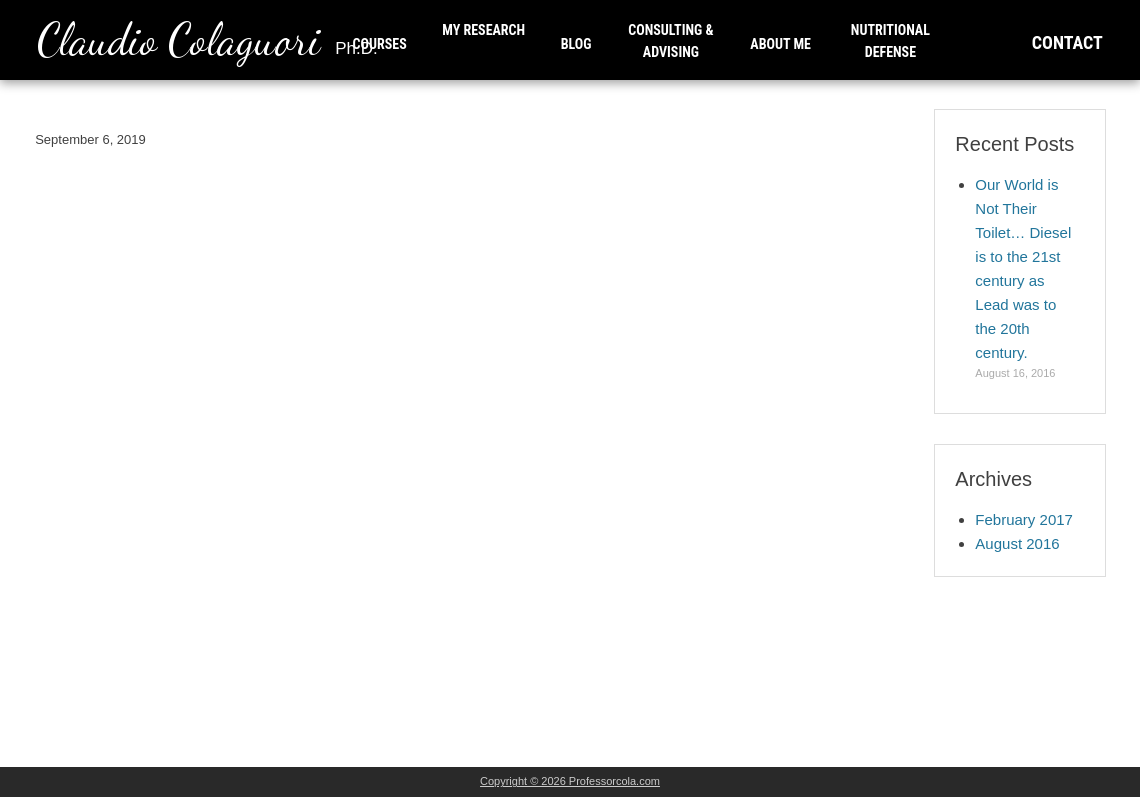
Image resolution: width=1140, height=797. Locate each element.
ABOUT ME (780, 44)
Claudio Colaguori (207, 40)
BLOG (576, 44)
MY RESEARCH (483, 30)
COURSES (380, 44)
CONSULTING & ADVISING (670, 41)
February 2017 (1024, 519)
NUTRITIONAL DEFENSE (890, 41)
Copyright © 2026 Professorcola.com (570, 781)
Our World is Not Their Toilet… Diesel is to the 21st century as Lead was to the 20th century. (1023, 268)
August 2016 (1017, 543)
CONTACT (1067, 42)
